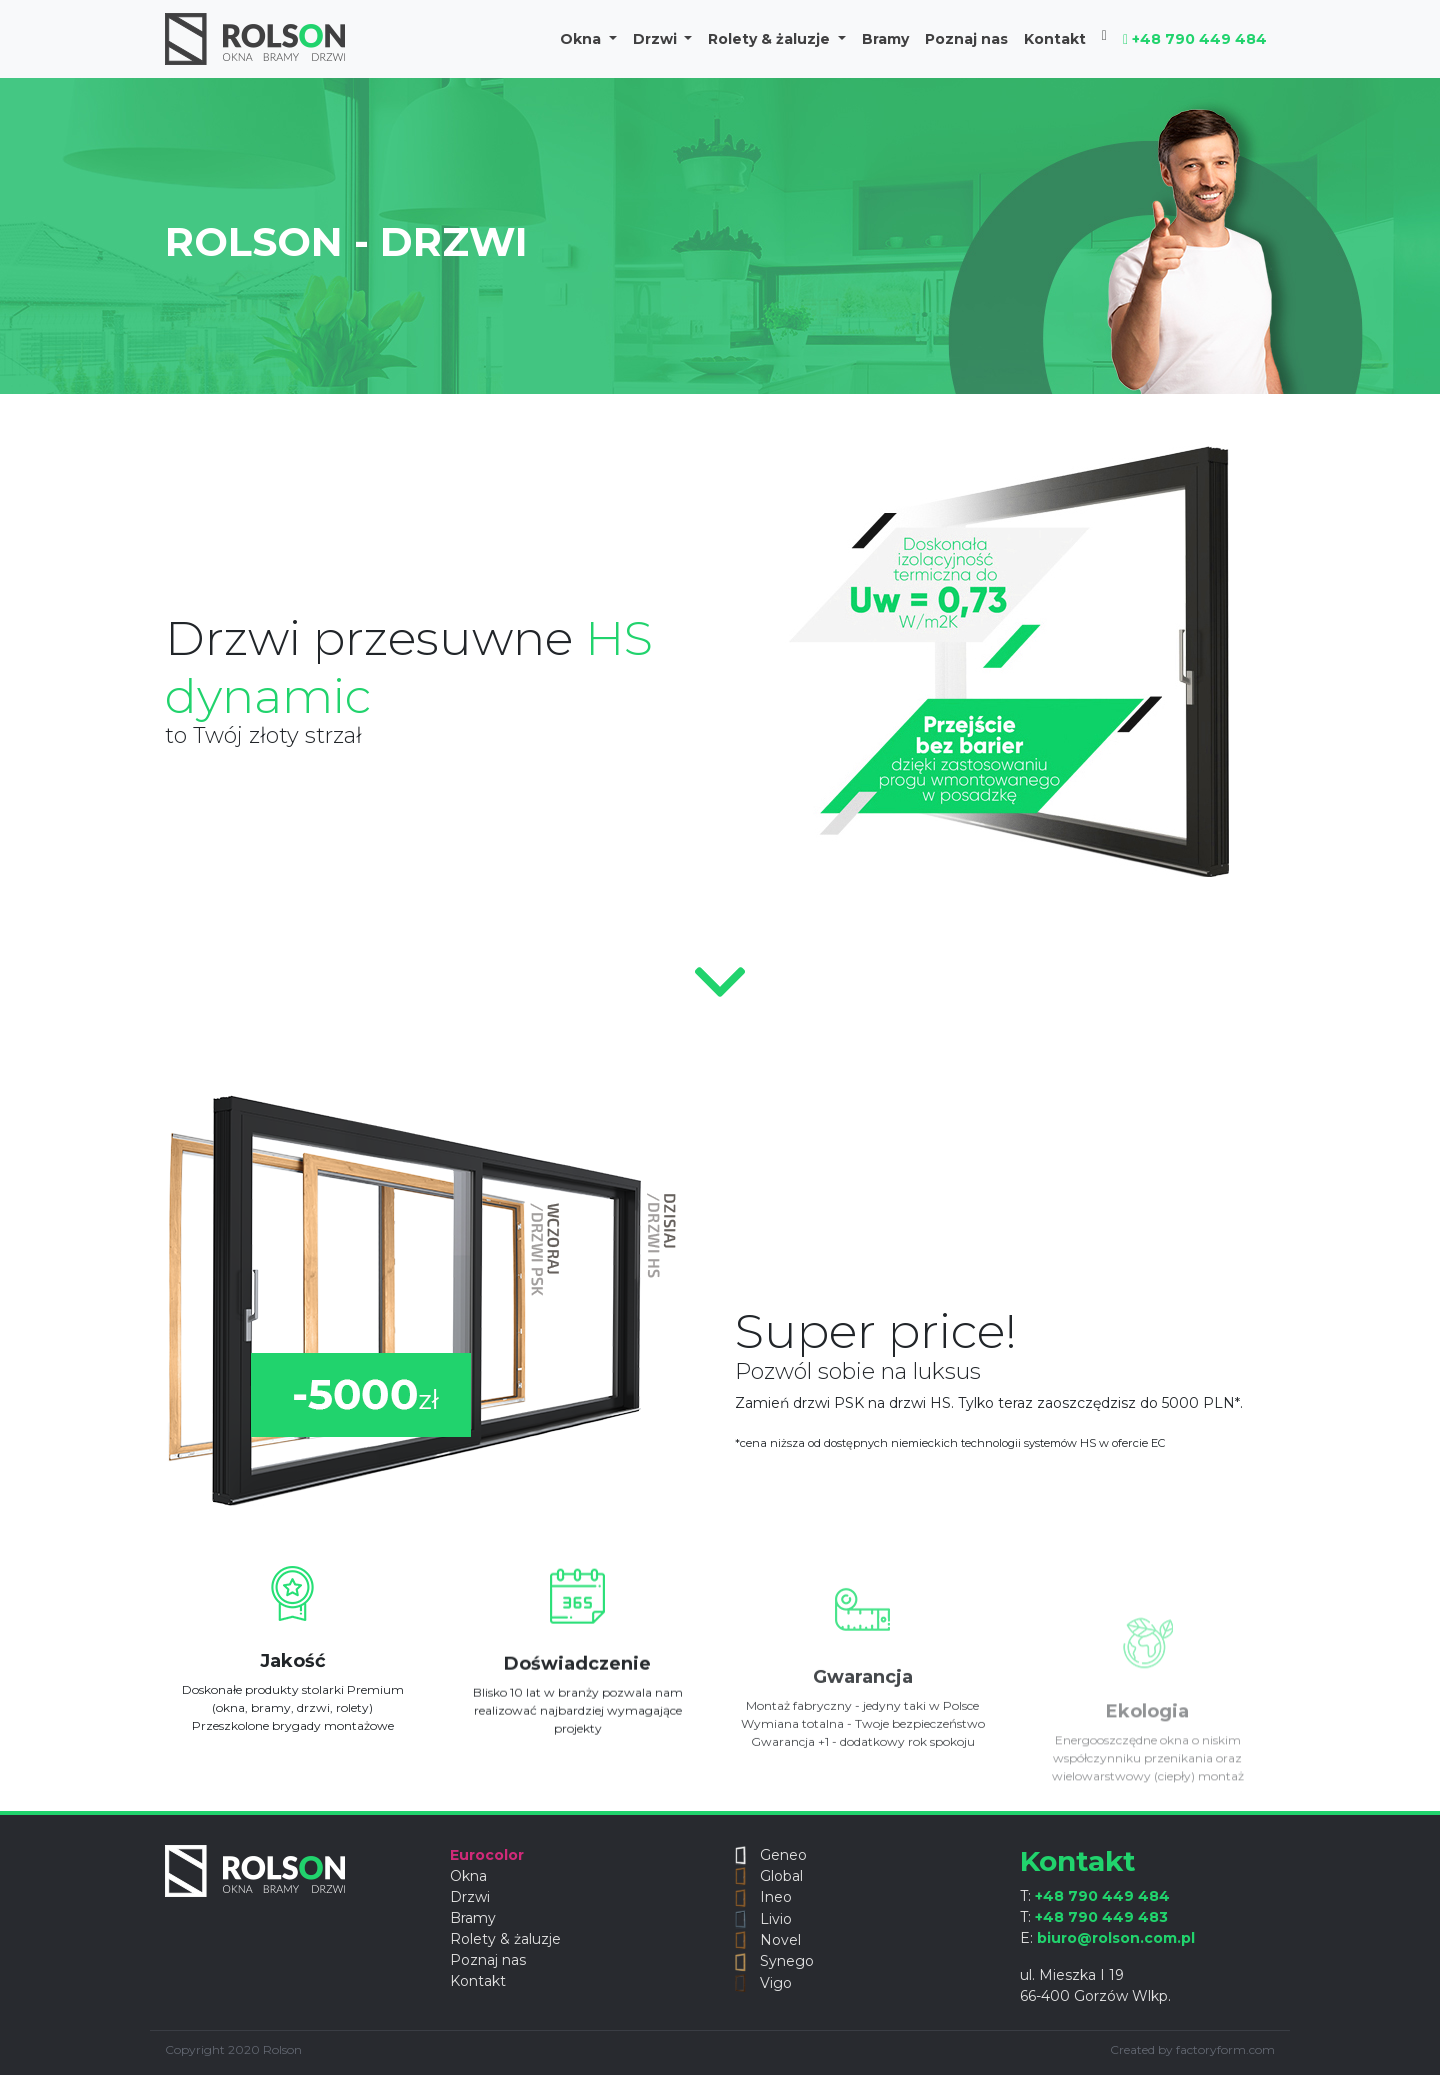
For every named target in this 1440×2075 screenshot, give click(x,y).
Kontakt (1055, 39)
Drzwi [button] (657, 39)
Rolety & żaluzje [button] (771, 39)
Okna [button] (582, 39)
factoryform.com (1225, 2049)
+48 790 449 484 (1195, 39)
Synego (774, 1961)
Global (769, 1876)
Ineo (763, 1897)
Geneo (771, 1855)
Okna (468, 1876)
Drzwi (470, 1897)
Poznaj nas (966, 39)
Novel (768, 1940)
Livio (763, 1919)
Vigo (763, 1983)
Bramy (885, 39)
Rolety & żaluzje (505, 1939)
